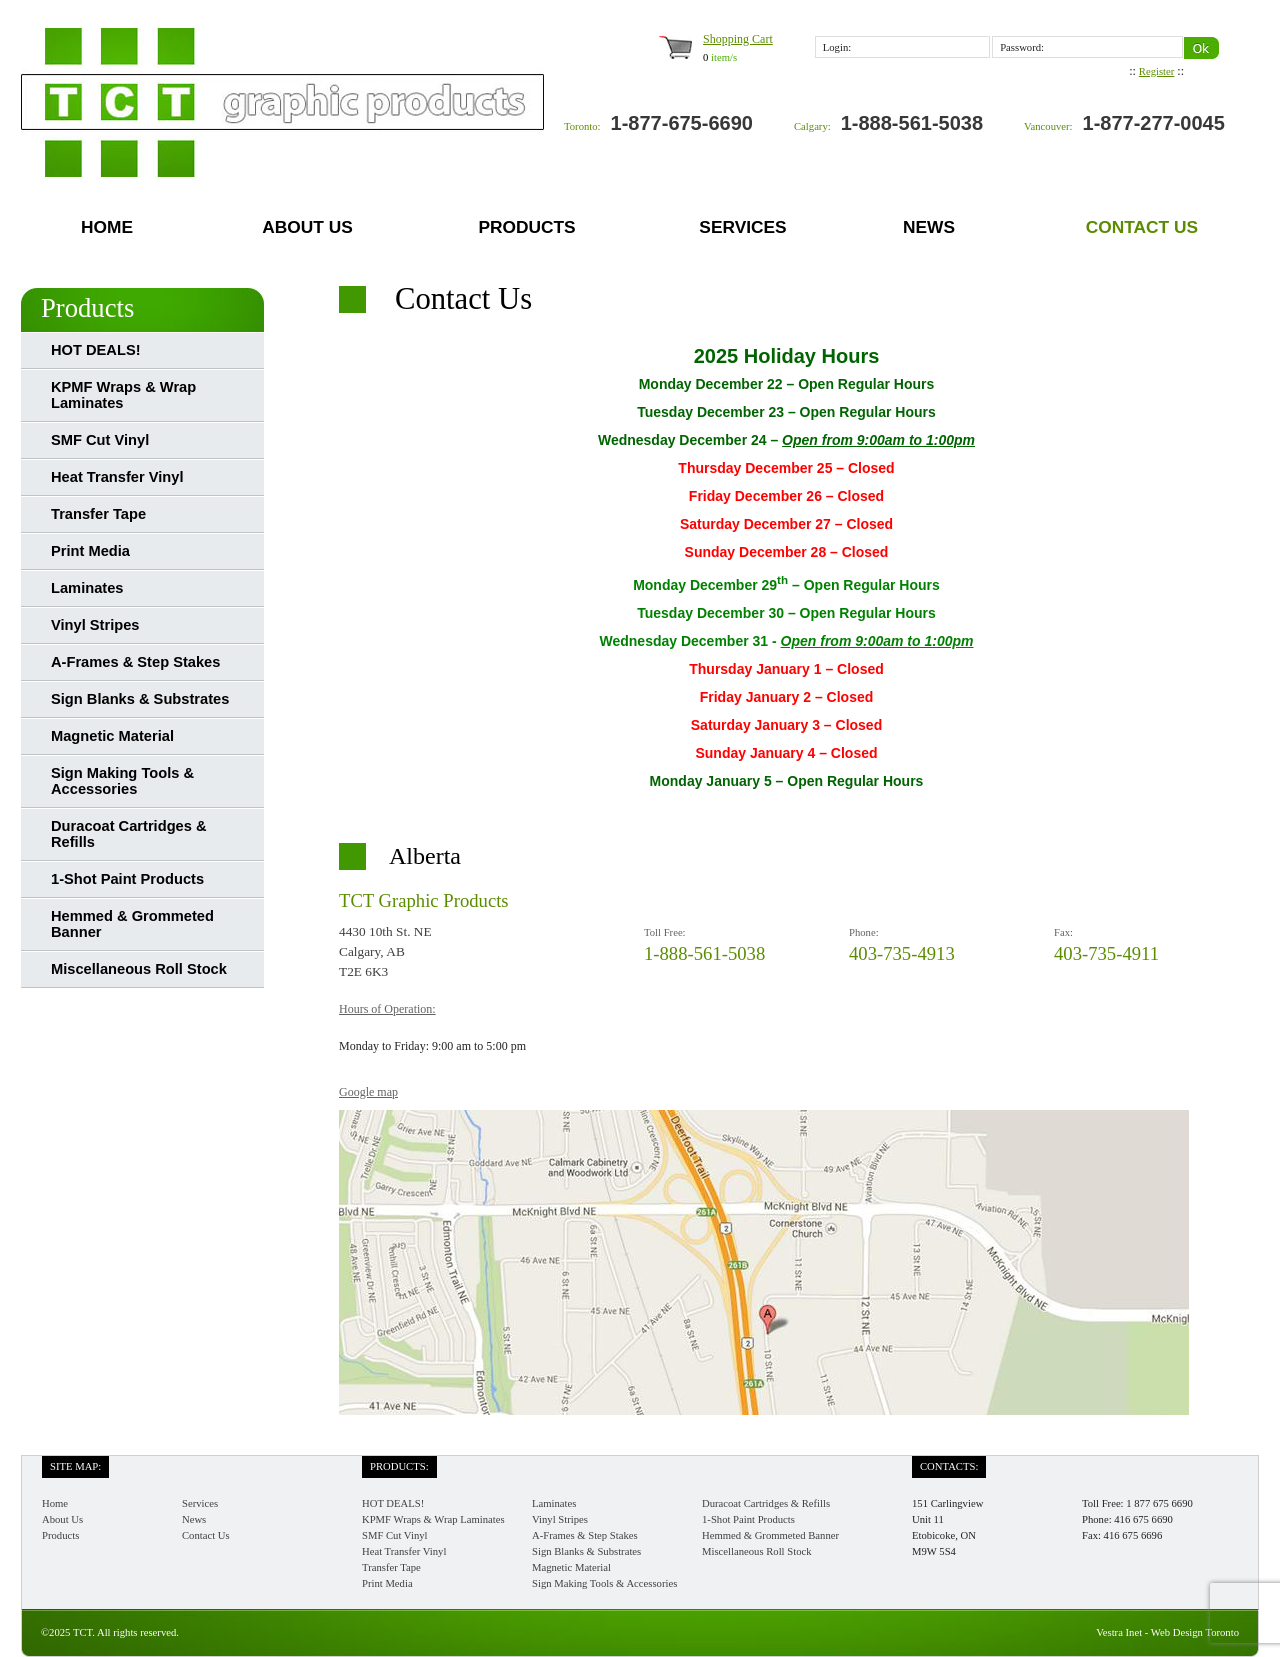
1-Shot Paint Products (127, 879)
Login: (837, 47)
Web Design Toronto (1195, 1632)
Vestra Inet (1119, 1632)
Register (1157, 71)
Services (742, 227)
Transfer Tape (98, 514)
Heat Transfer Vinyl (117, 477)
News (929, 227)
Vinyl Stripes (95, 625)
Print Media (90, 551)
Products (526, 227)
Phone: (864, 932)
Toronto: (582, 126)
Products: (399, 1466)
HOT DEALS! (96, 350)
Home (107, 227)
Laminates (87, 588)
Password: (1022, 47)
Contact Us (1142, 227)
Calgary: (812, 126)
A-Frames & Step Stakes (135, 662)
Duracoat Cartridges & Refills (129, 834)
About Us (307, 227)
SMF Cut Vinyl (100, 440)
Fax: (1063, 932)
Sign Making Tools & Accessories (122, 781)
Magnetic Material (112, 736)
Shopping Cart (738, 39)
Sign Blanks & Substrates (140, 699)
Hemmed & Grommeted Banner (132, 924)
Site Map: (75, 1466)
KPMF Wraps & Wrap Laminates (123, 395)
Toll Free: (665, 932)
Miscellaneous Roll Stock (139, 969)
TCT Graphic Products (424, 900)
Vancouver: (1048, 126)
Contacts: (949, 1466)
